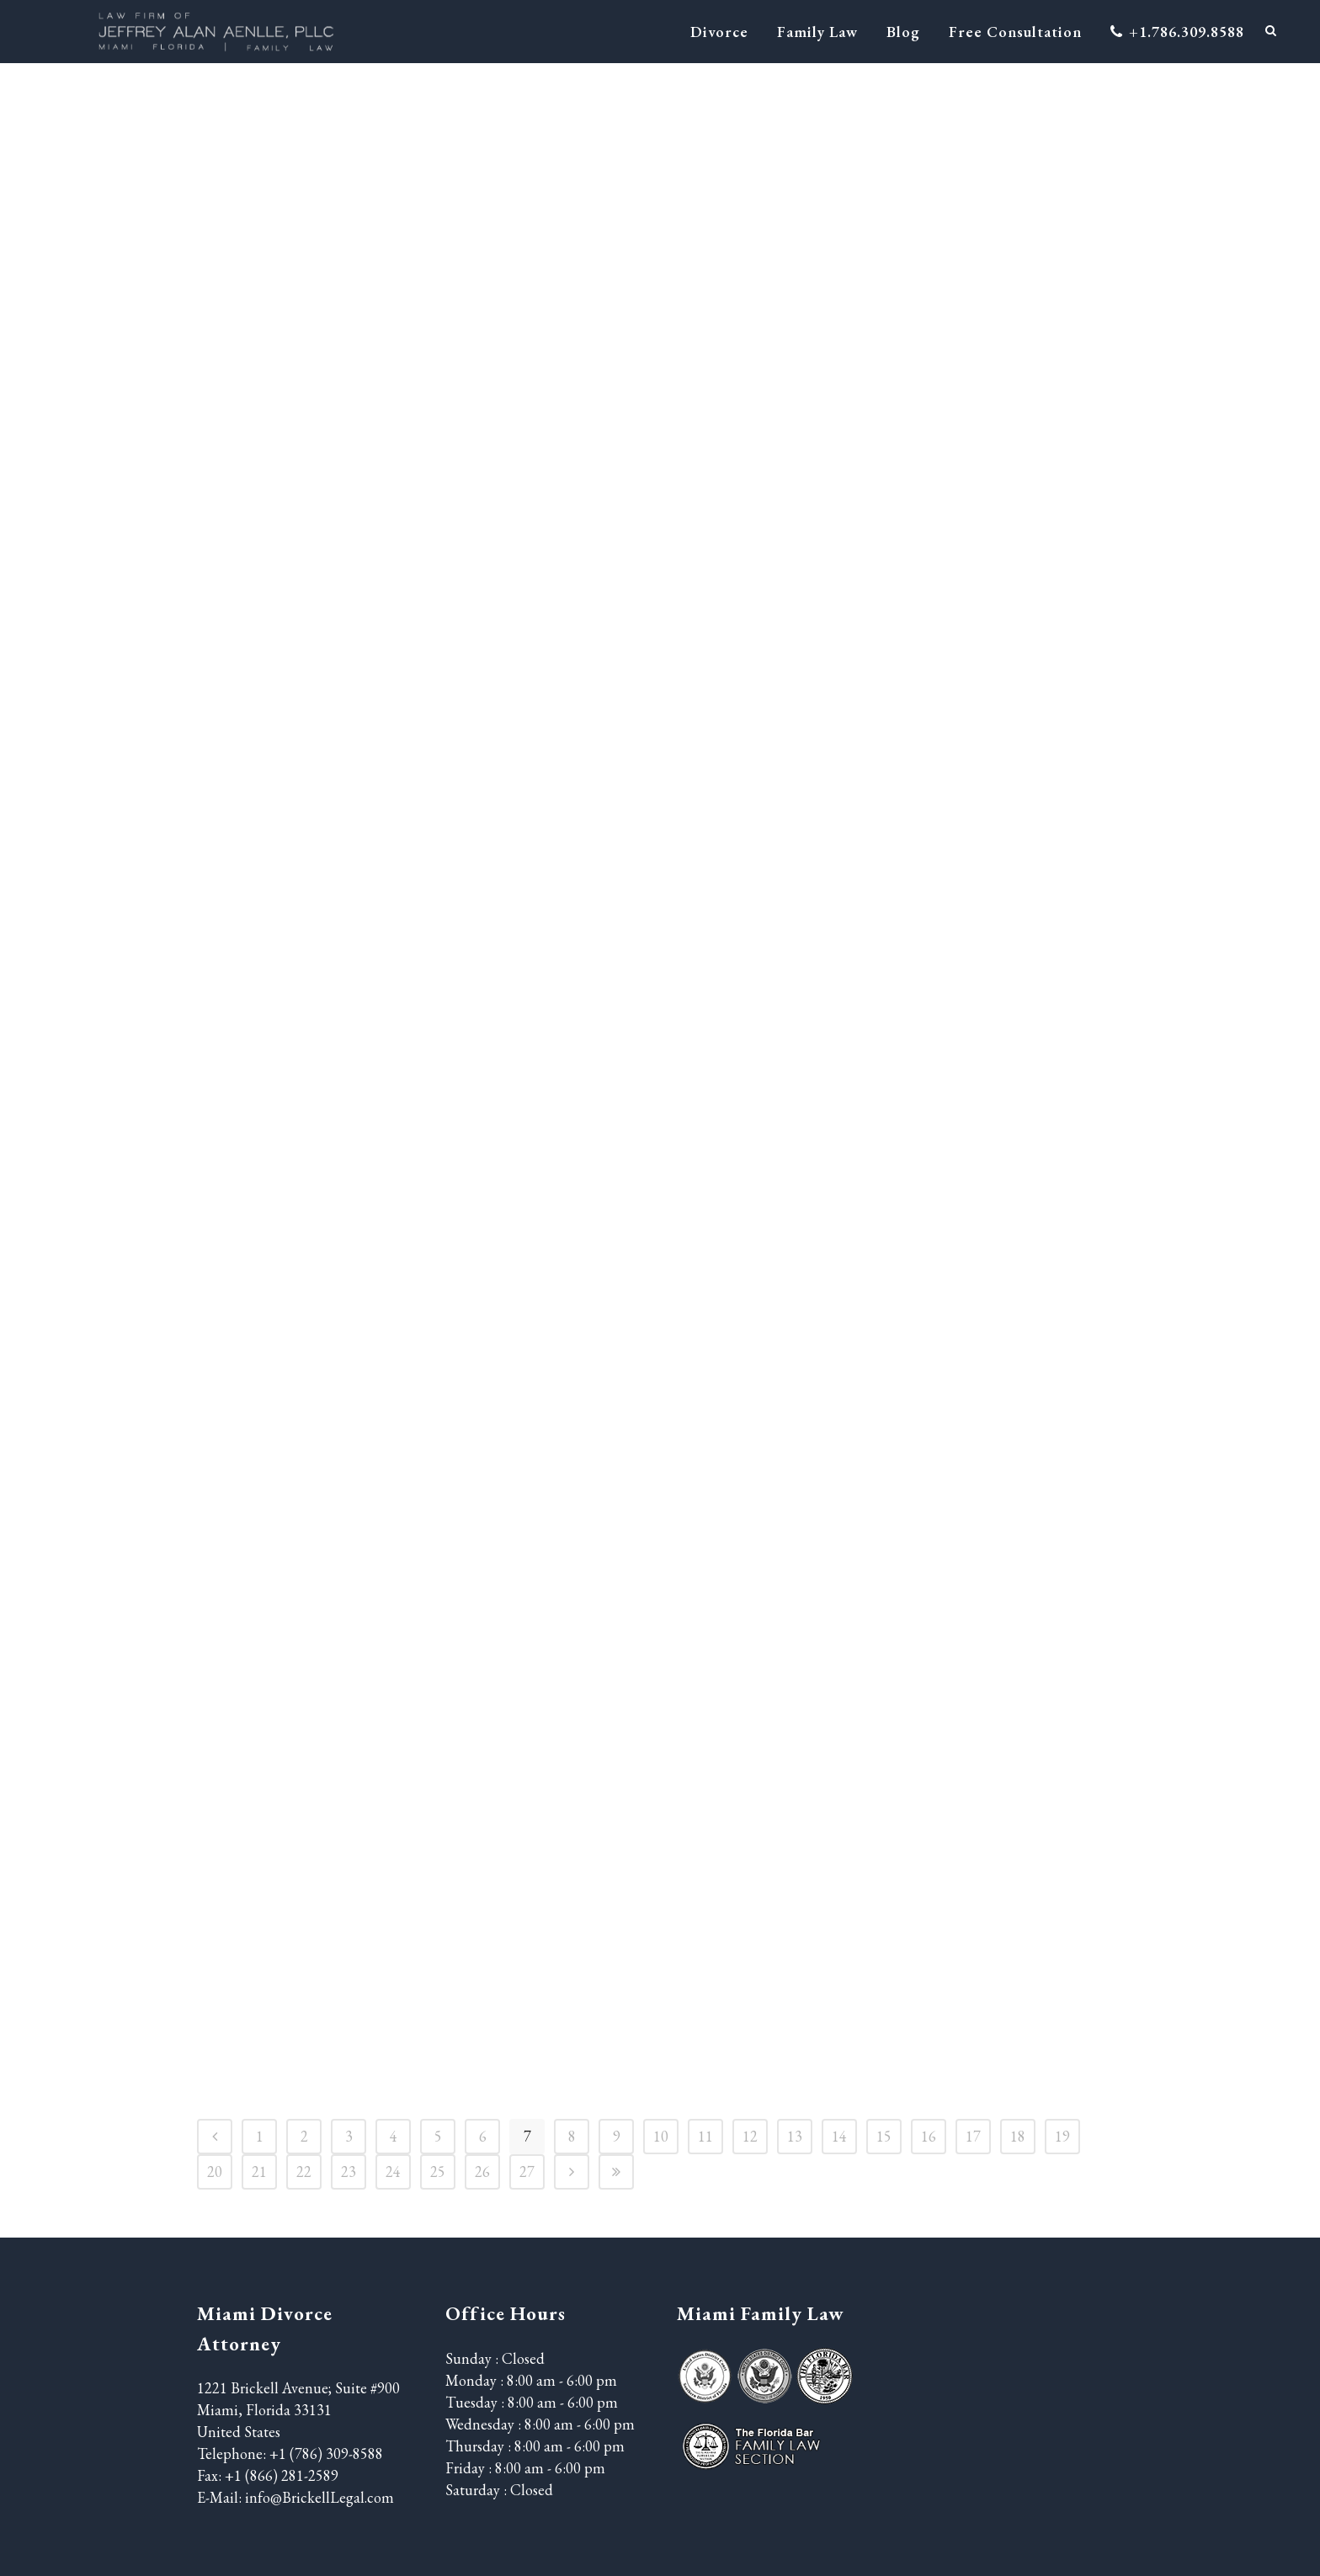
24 (393, 2171)
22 (303, 2171)
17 (973, 2136)
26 (482, 2171)
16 (928, 2136)
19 (1062, 2136)
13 (794, 2136)
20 (214, 2171)
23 (348, 2171)
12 (750, 2136)
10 (660, 2136)
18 (1017, 2136)
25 (437, 2171)
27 (527, 2171)
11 (705, 2136)
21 (259, 2171)
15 (884, 2136)
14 (839, 2136)
